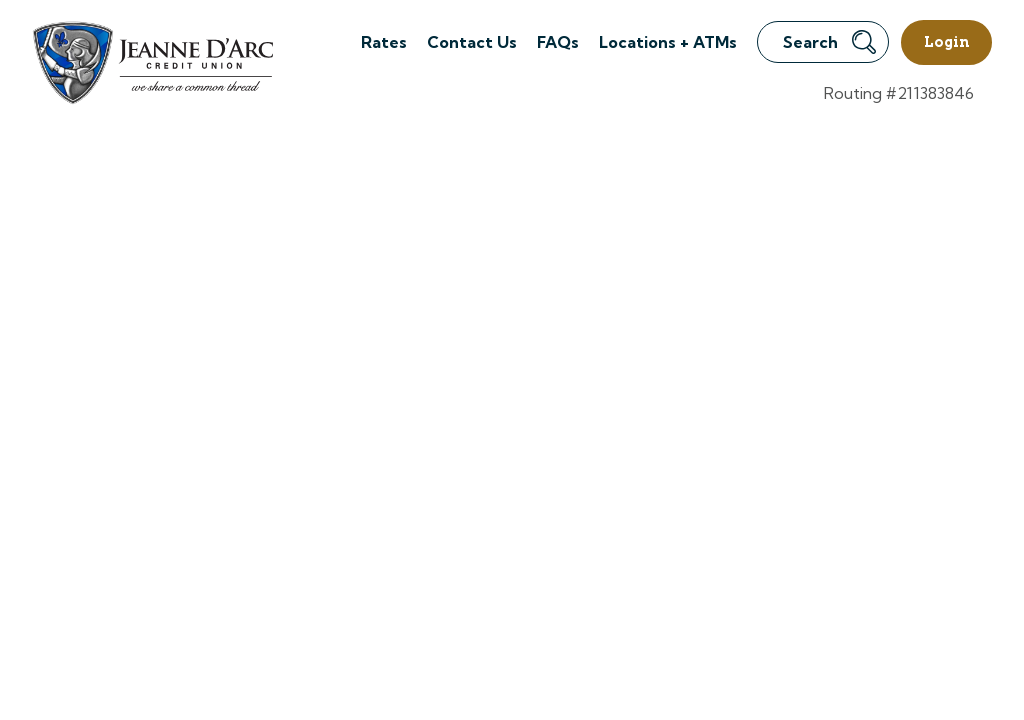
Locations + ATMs (668, 42)
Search (829, 42)
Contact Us (472, 42)
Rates (384, 42)
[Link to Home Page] (151, 65)
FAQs (558, 42)
